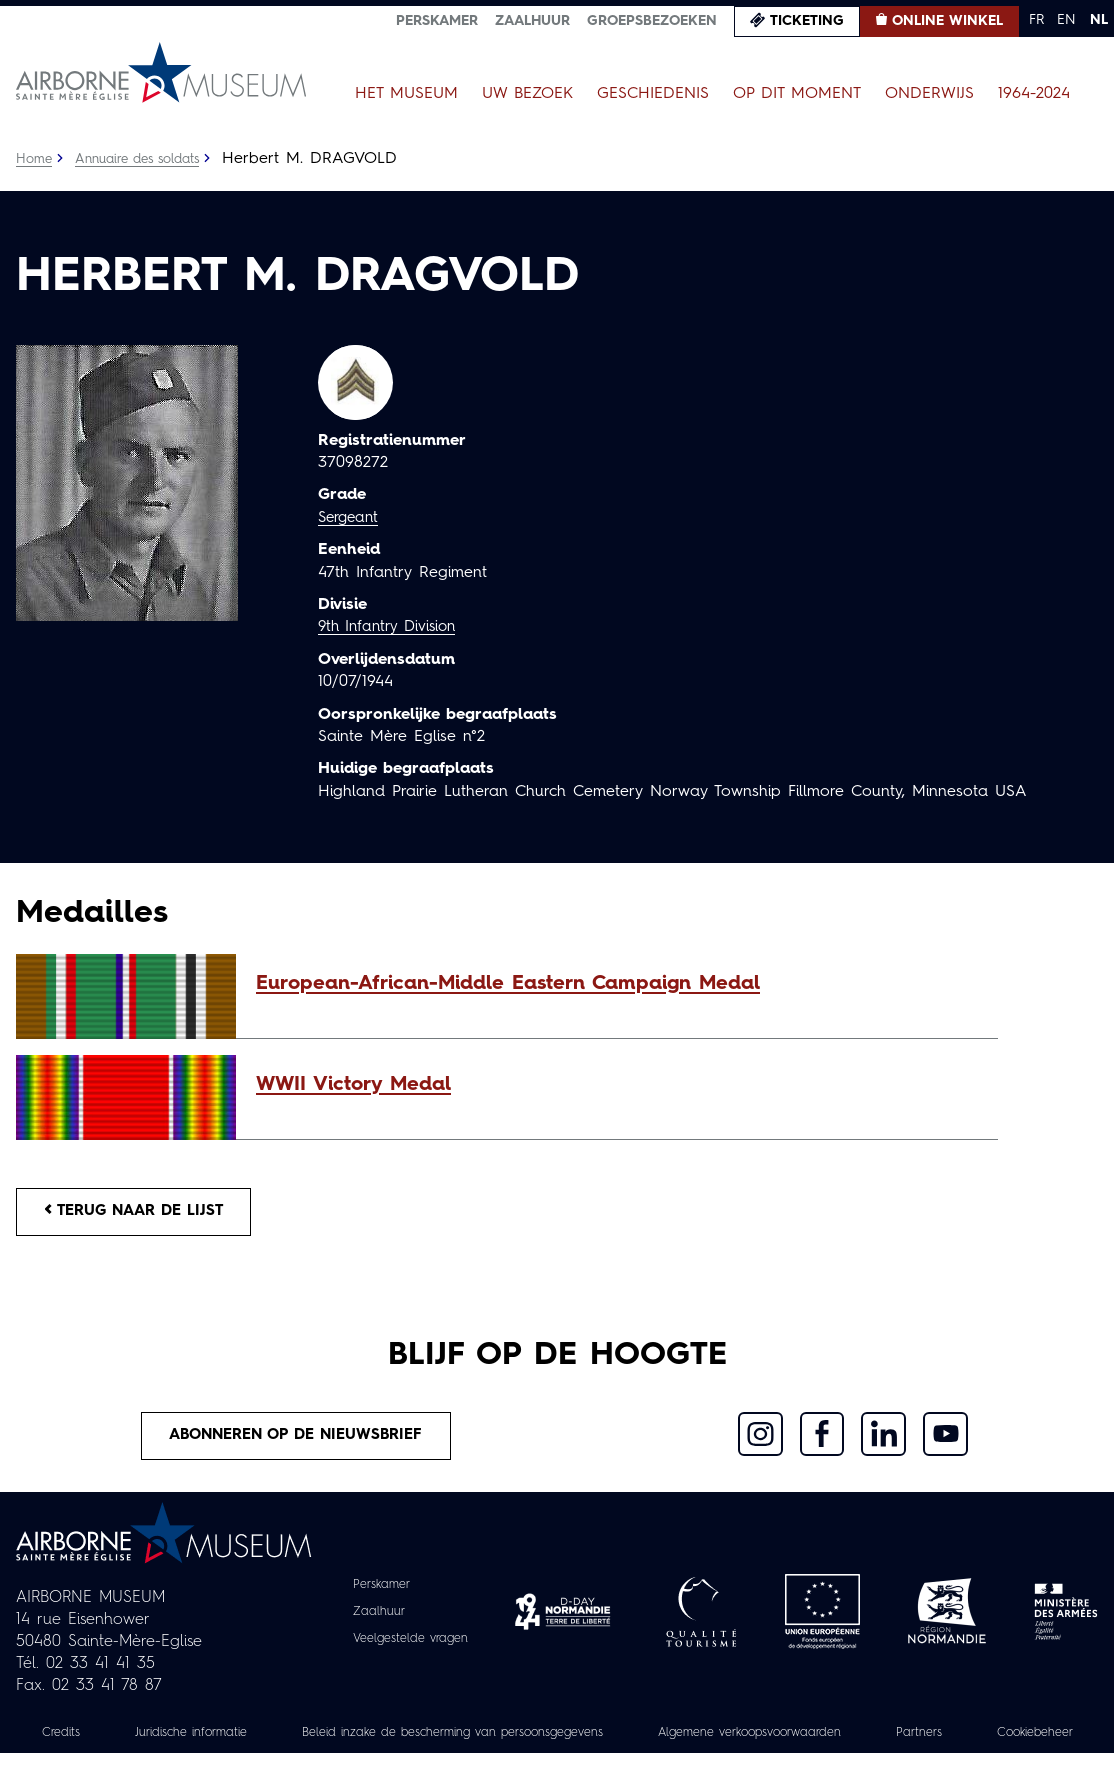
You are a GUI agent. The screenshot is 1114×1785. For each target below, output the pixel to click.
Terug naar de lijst (143, 1214)
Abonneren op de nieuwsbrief (297, 1443)
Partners (1035, 1742)
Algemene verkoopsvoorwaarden (847, 1742)
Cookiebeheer (557, 1764)
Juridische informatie (216, 1742)
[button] (617, 984)
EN (1066, 20)
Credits (74, 1742)
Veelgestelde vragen (410, 1648)
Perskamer (437, 21)
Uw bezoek (527, 94)
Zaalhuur (532, 21)
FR (1036, 20)
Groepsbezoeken (652, 21)
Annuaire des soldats (146, 159)
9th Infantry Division (392, 627)
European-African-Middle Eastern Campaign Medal (508, 984)
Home (35, 159)
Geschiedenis (653, 94)
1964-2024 (1034, 94)
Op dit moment (797, 94)
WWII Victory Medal (353, 1085)
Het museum (406, 94)
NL (1099, 20)
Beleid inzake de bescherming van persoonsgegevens (511, 1742)
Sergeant (351, 518)
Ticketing (807, 21)
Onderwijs (929, 94)
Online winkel (947, 21)
